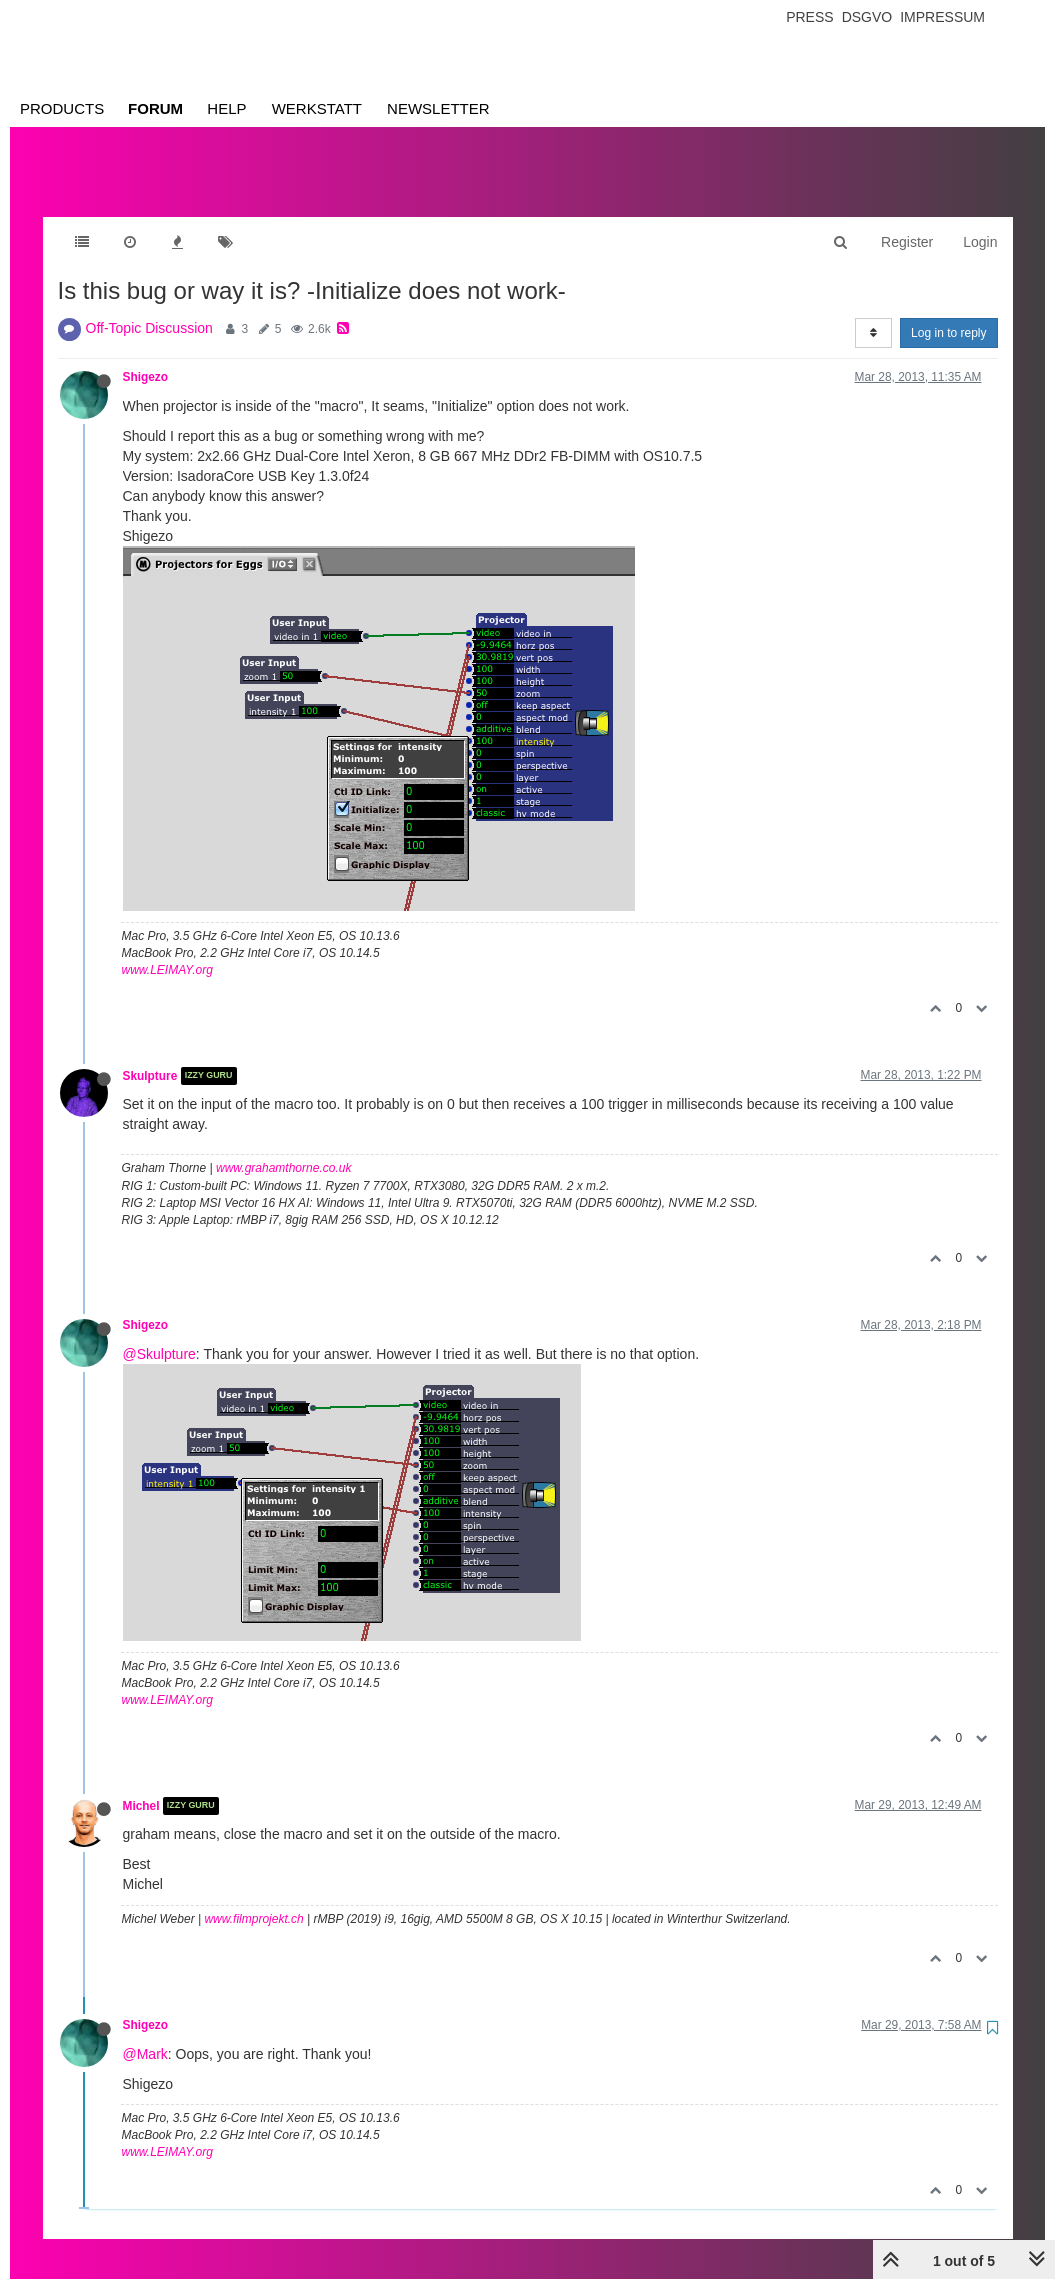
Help (226, 108)
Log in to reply (948, 313)
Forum (155, 108)
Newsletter (438, 108)
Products (62, 108)
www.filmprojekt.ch (253, 1899)
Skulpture (150, 1056)
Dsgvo (867, 17)
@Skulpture (159, 1334)
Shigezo (146, 357)
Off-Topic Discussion (149, 308)
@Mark (145, 2034)
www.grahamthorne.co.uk (283, 1148)
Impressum (942, 17)
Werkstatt (317, 108)
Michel (141, 1786)
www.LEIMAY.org (167, 950)
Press (809, 17)
